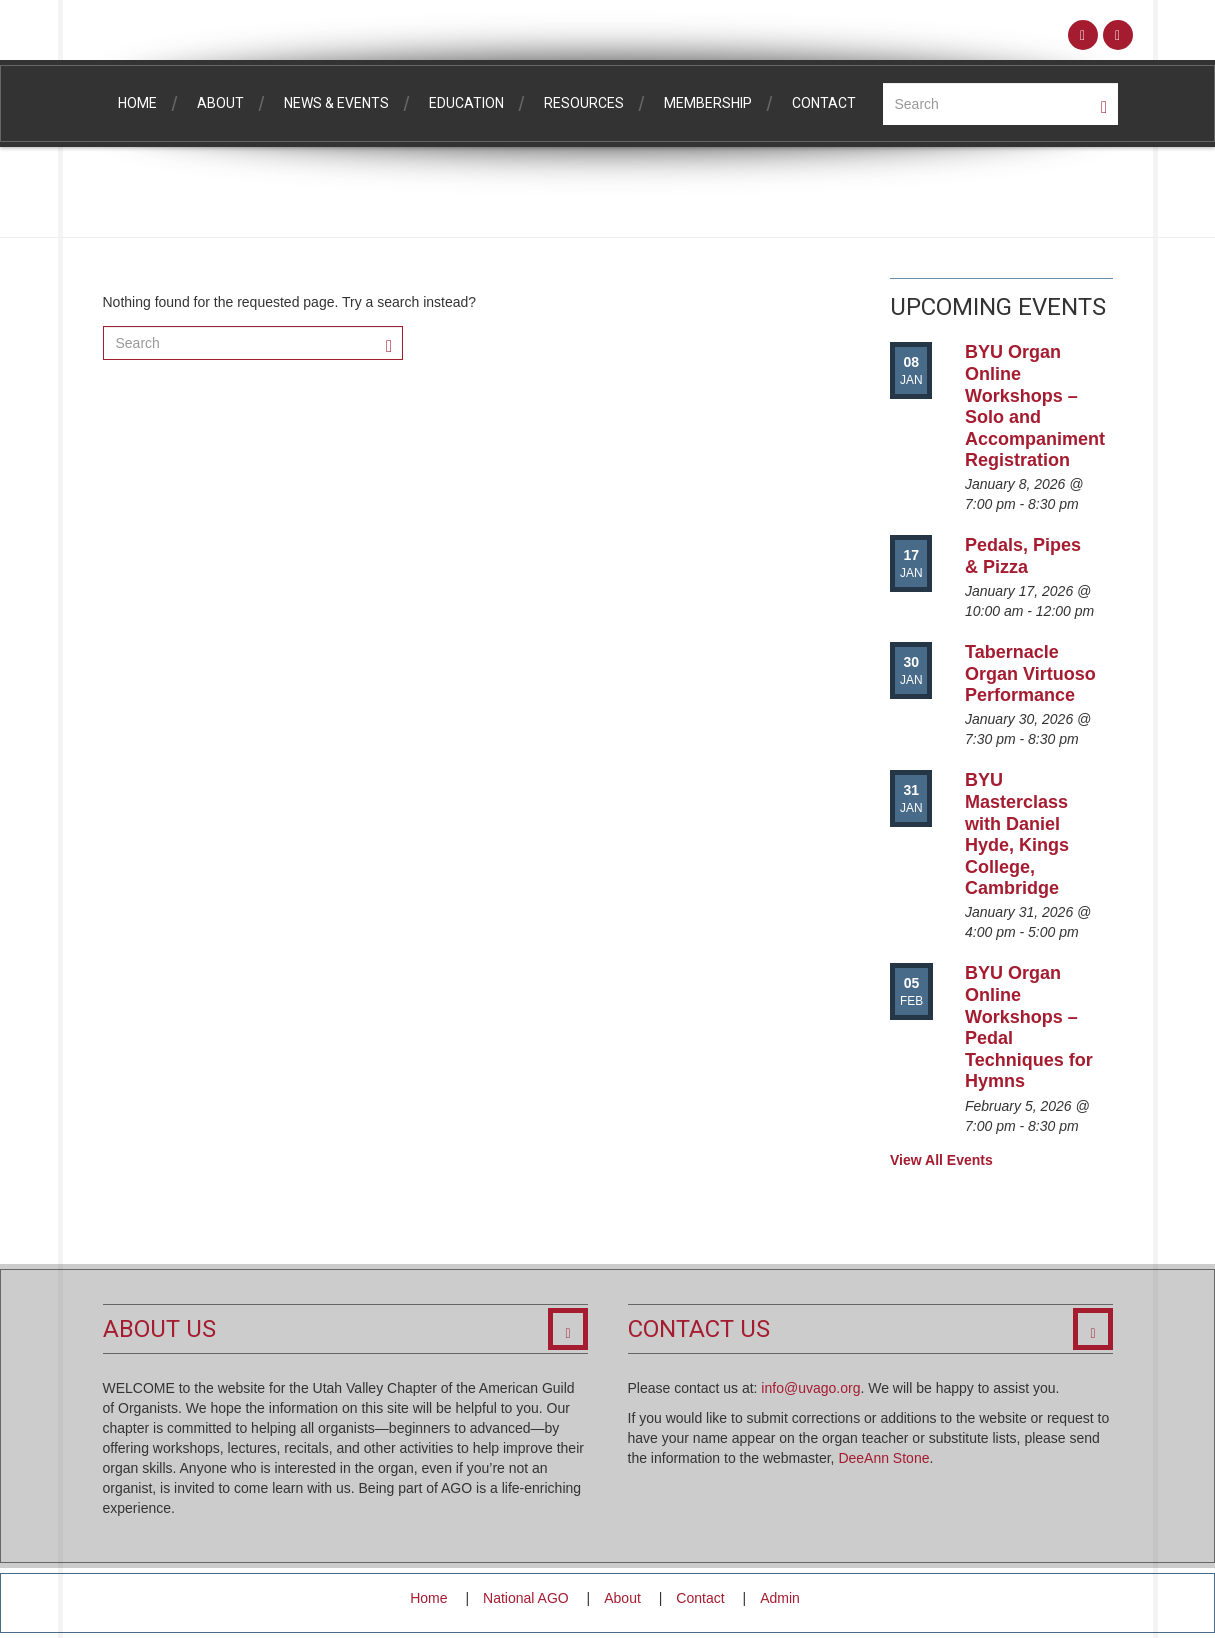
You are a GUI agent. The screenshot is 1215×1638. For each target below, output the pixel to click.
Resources (584, 103)
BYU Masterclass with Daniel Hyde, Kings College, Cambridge (1017, 834)
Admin (780, 1598)
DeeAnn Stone (883, 1458)
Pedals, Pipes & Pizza (1023, 556)
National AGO (526, 1598)
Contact (824, 103)
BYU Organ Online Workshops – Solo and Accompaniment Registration (1035, 406)
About (220, 103)
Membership (708, 103)
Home (137, 103)
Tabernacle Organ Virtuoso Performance (1030, 673)
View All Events (941, 1160)
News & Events (336, 103)
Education (466, 103)
